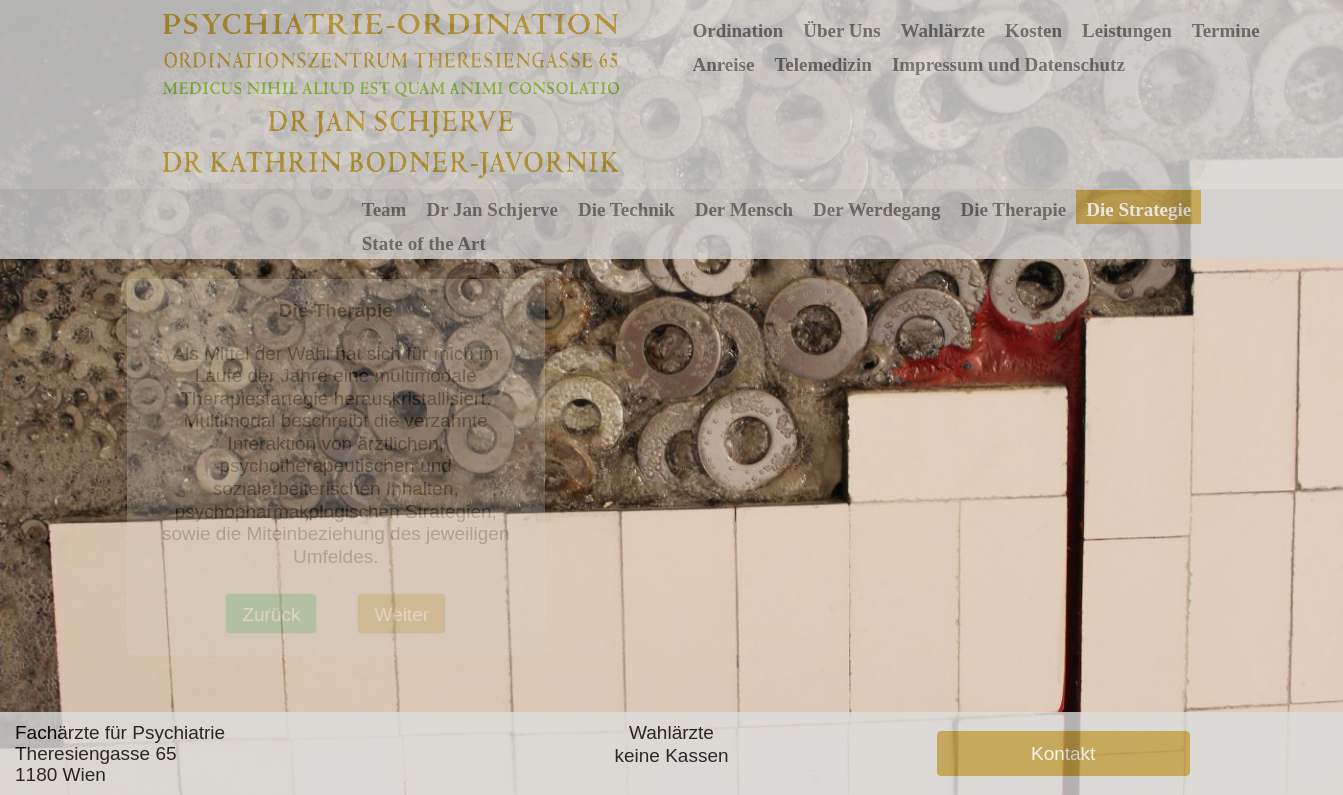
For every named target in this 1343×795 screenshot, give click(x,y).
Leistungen (1127, 30)
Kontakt (1063, 753)
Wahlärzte (943, 30)
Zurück (271, 614)
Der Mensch (744, 209)
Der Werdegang (877, 209)
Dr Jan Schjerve (492, 209)
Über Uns (841, 30)
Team (384, 209)
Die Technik (626, 209)
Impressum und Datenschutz (1008, 64)
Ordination (737, 30)
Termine (1226, 30)
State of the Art (424, 243)
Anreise (723, 64)
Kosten (1033, 30)
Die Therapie (1014, 209)
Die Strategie (1138, 209)
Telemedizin (822, 64)
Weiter (401, 614)
